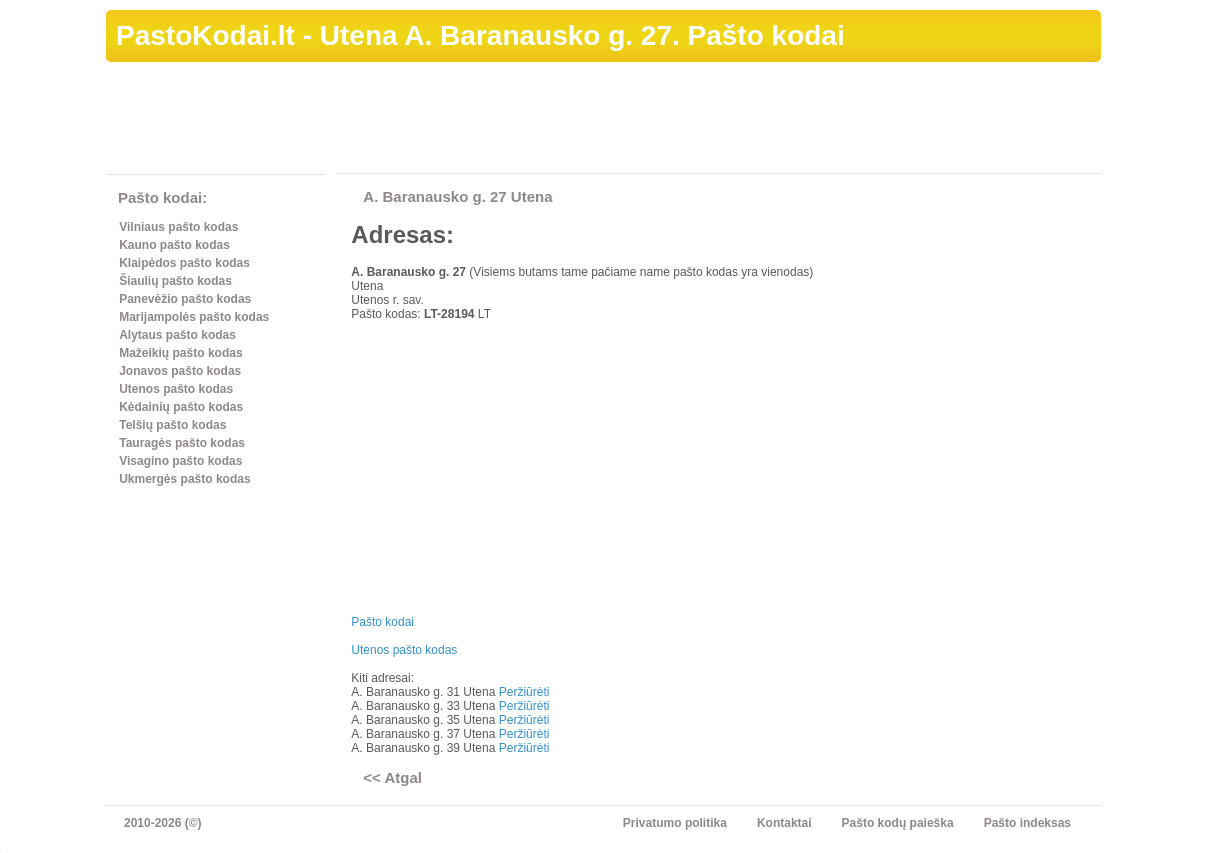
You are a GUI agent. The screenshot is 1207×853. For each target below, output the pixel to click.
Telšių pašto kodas (172, 425)
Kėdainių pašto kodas (181, 407)
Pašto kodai (382, 622)
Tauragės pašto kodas (182, 443)
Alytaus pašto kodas (177, 335)
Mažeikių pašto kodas (180, 353)
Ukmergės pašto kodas (184, 479)
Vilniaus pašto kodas (178, 227)
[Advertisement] (737, 121)
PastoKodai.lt (205, 35)
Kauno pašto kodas (174, 245)
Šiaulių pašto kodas (175, 281)
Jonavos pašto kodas (180, 371)
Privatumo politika (675, 823)
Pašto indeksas (1027, 823)
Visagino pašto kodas (180, 461)
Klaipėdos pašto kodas (184, 263)
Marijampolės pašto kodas (194, 317)
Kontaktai (784, 823)
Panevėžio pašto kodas (185, 299)
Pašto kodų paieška (898, 823)
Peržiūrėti (524, 692)
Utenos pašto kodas (176, 389)
